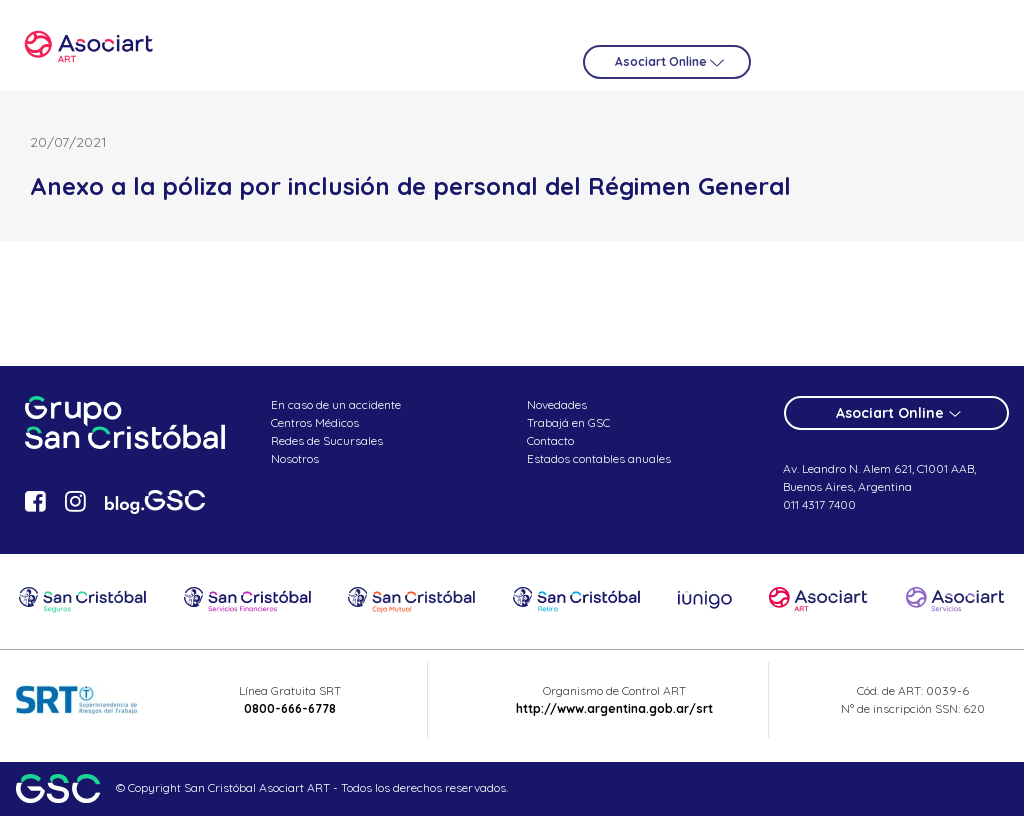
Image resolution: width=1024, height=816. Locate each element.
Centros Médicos (315, 422)
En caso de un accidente (336, 404)
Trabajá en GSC (568, 422)
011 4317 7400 (819, 504)
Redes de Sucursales (327, 440)
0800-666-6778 (290, 708)
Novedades (557, 404)
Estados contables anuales (599, 458)
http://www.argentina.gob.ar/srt (614, 708)
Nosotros (295, 458)
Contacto (550, 440)
